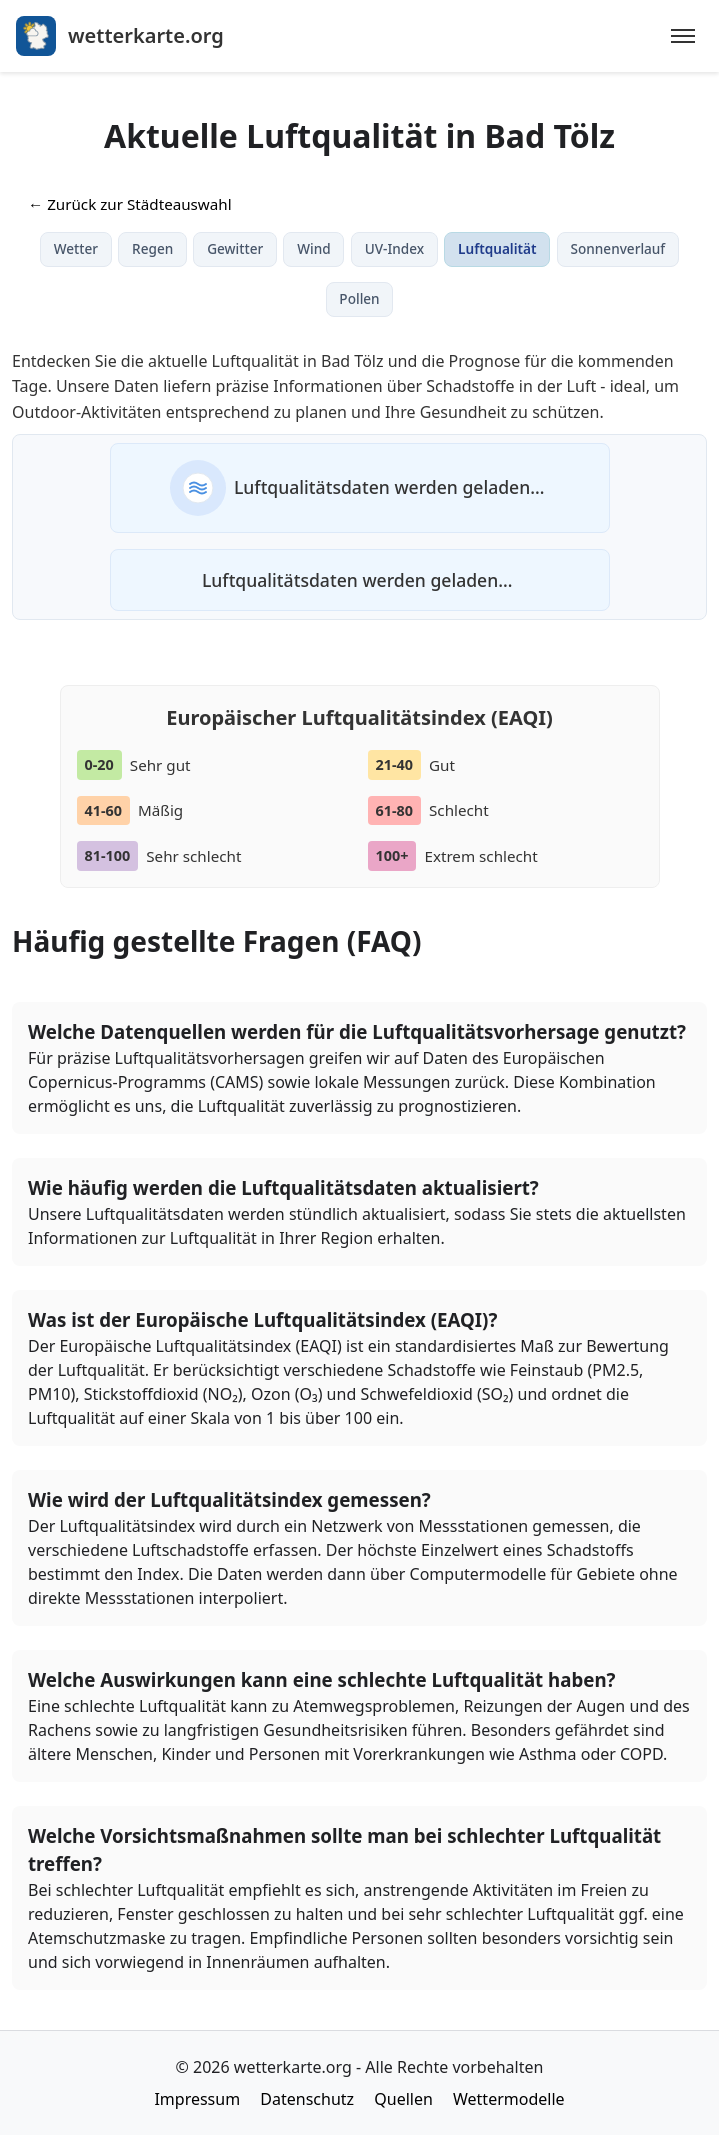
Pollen (359, 298)
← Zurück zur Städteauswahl (130, 204)
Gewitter (235, 248)
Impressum (197, 2099)
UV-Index (394, 248)
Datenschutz (307, 2099)
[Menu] (683, 36)
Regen (152, 248)
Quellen (403, 2099)
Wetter (76, 248)
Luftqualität (497, 248)
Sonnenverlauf (618, 248)
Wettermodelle (509, 2099)
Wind (313, 248)
